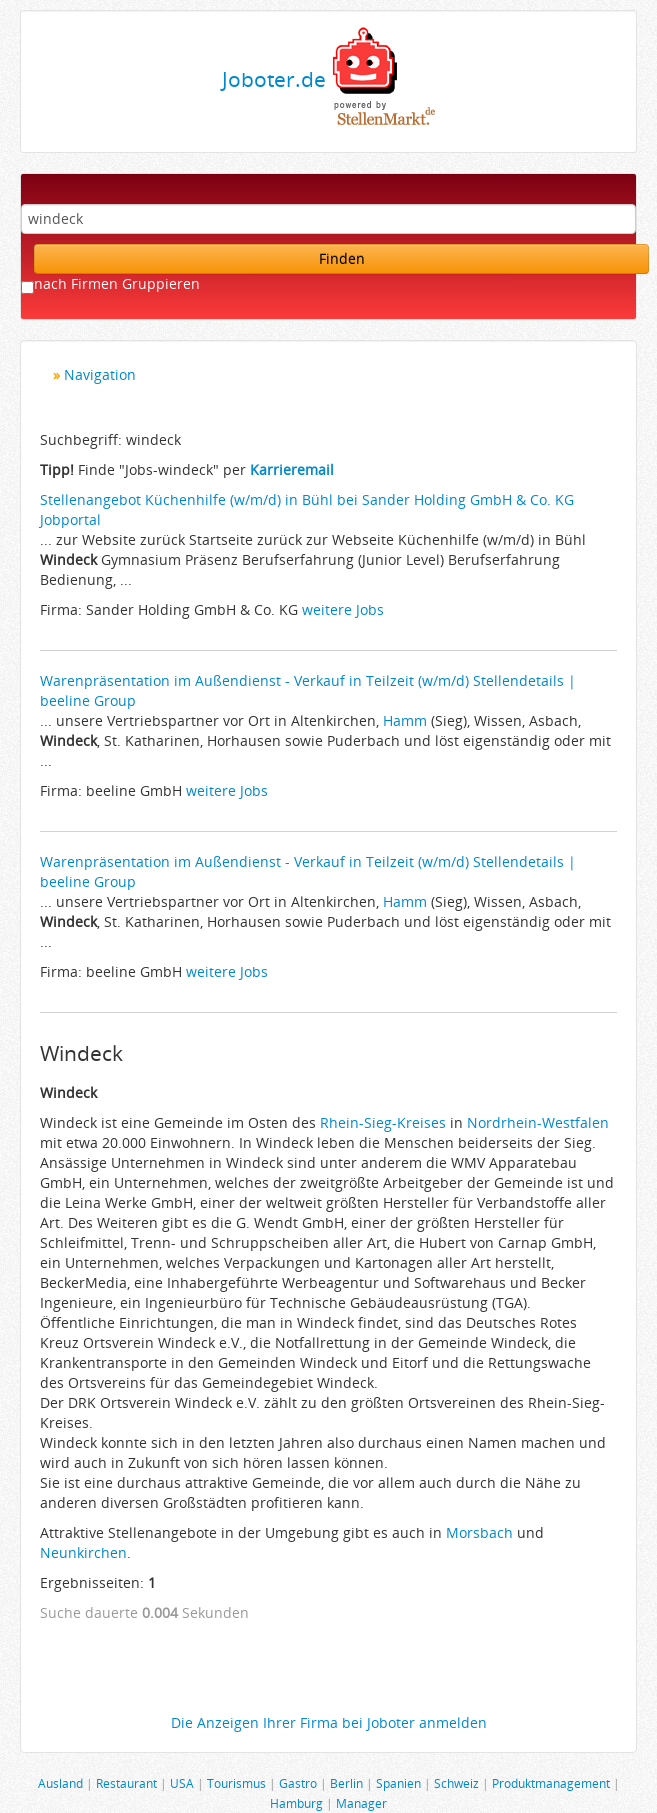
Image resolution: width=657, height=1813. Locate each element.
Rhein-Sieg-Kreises (383, 1122)
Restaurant (126, 1783)
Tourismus (236, 1783)
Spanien (398, 1783)
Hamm (405, 720)
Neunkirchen (83, 1552)
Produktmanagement (551, 1783)
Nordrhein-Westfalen (538, 1122)
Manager (361, 1803)
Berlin (346, 1783)
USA (182, 1783)
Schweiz (456, 1783)
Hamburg (296, 1803)
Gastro (298, 1783)
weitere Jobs (343, 609)
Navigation (100, 374)
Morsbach (479, 1532)
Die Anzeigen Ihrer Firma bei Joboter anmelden (329, 1722)
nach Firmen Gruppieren (117, 283)
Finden (342, 258)
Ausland (60, 1783)
